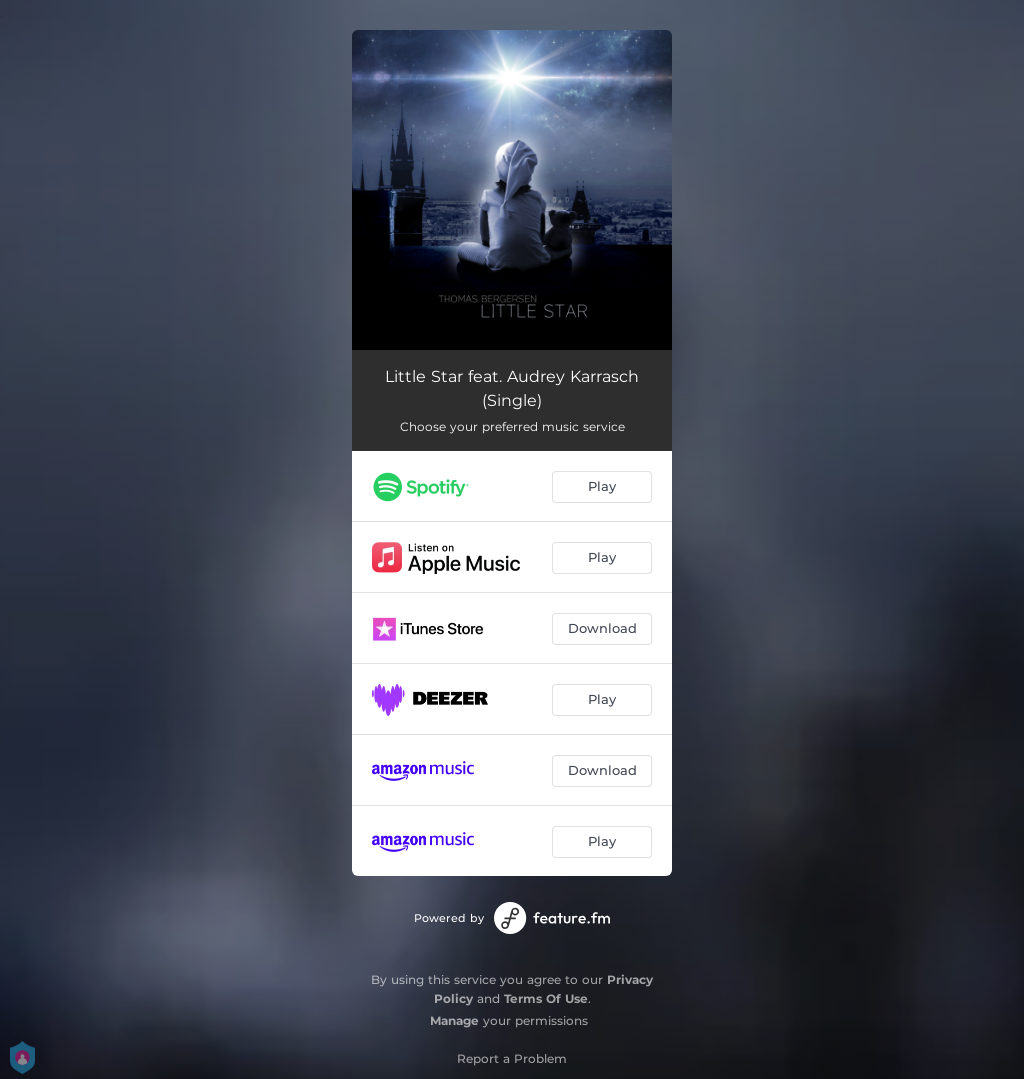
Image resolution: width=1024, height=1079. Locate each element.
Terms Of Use (546, 998)
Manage (454, 1020)
